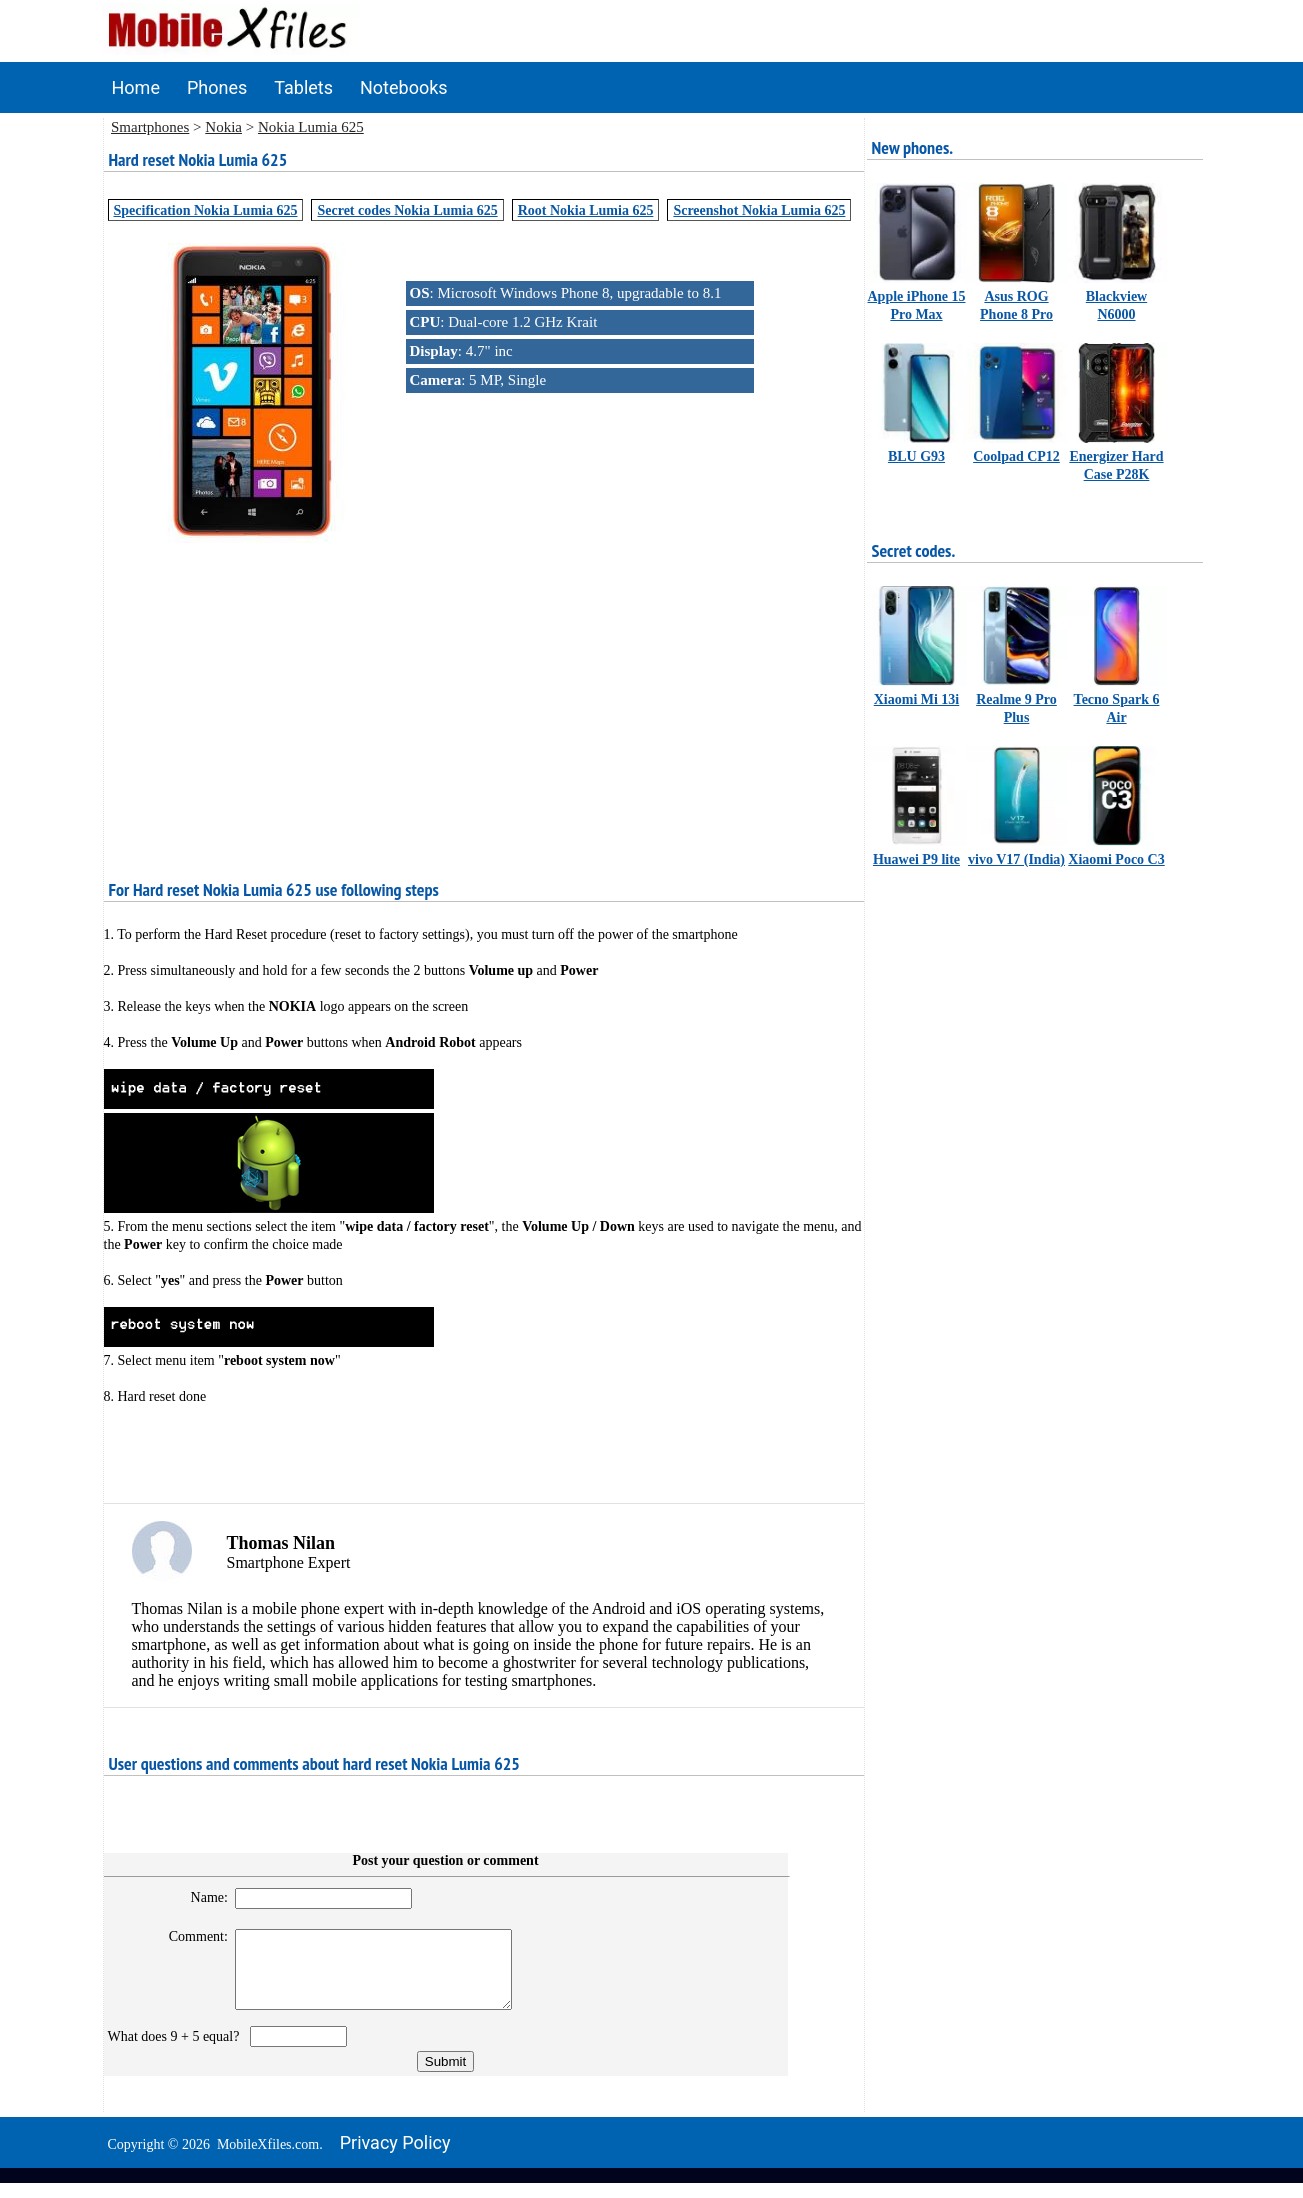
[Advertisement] (484, 687)
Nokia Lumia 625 (311, 127)
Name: (200, 1897)
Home (136, 87)
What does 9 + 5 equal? (177, 2051)
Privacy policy (395, 2157)
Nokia (223, 127)
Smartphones (150, 127)
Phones (217, 87)
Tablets (303, 87)
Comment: (189, 1936)
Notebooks (404, 87)
